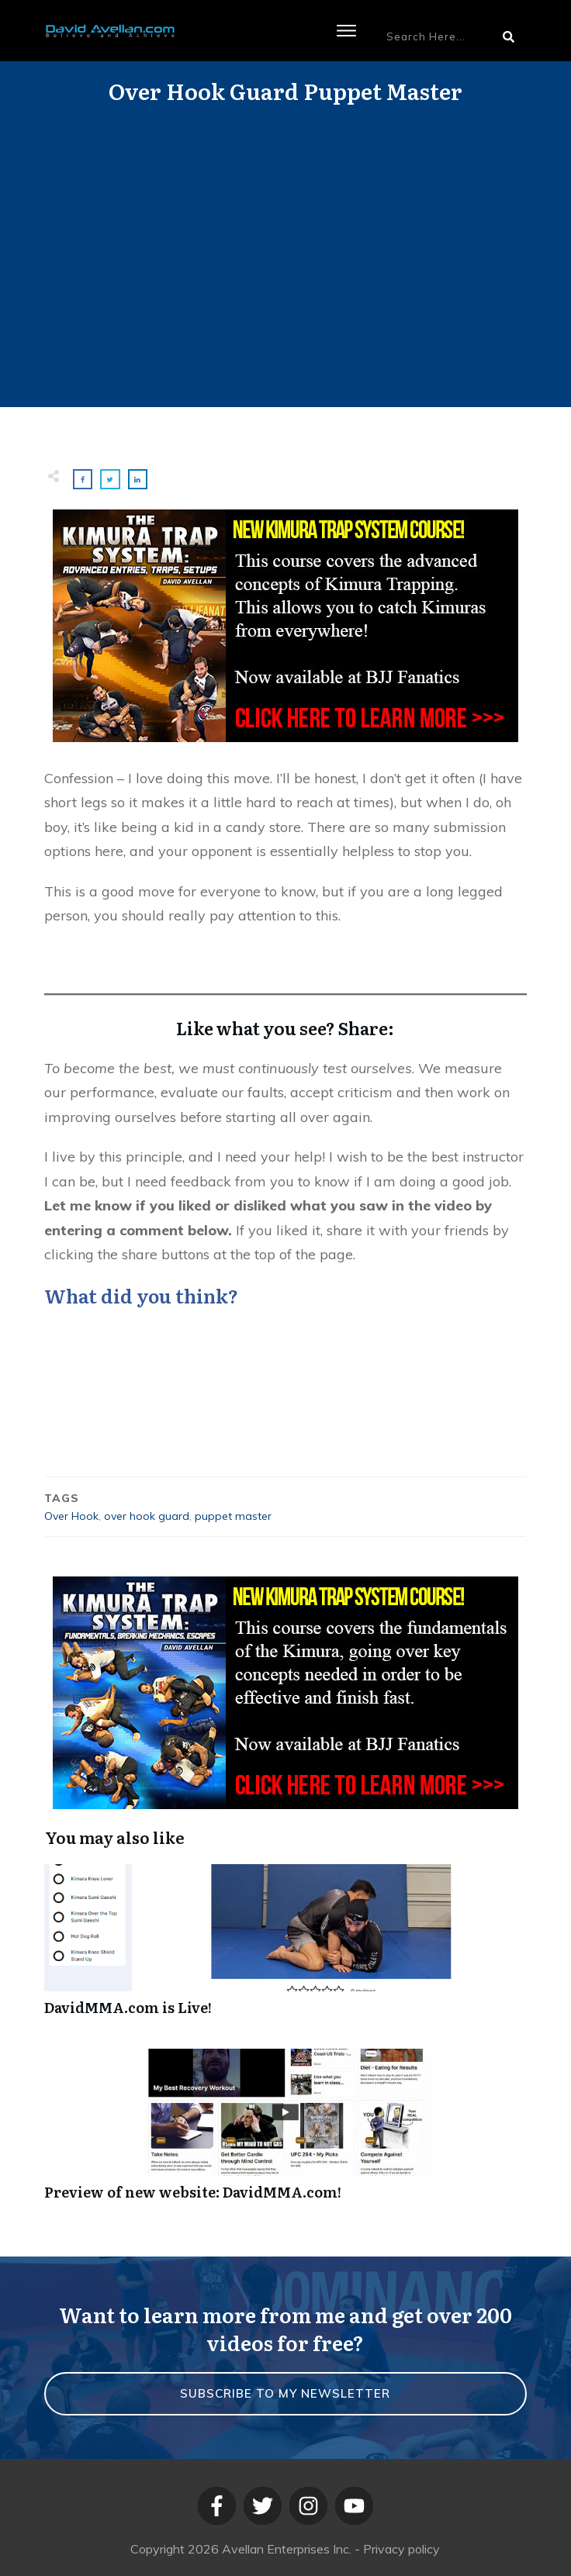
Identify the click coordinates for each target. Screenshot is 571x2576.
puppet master (233, 1516)
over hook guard (146, 1516)
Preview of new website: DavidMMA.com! (285, 2133)
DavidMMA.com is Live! (285, 1948)
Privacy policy (401, 2549)
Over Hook (71, 1516)
